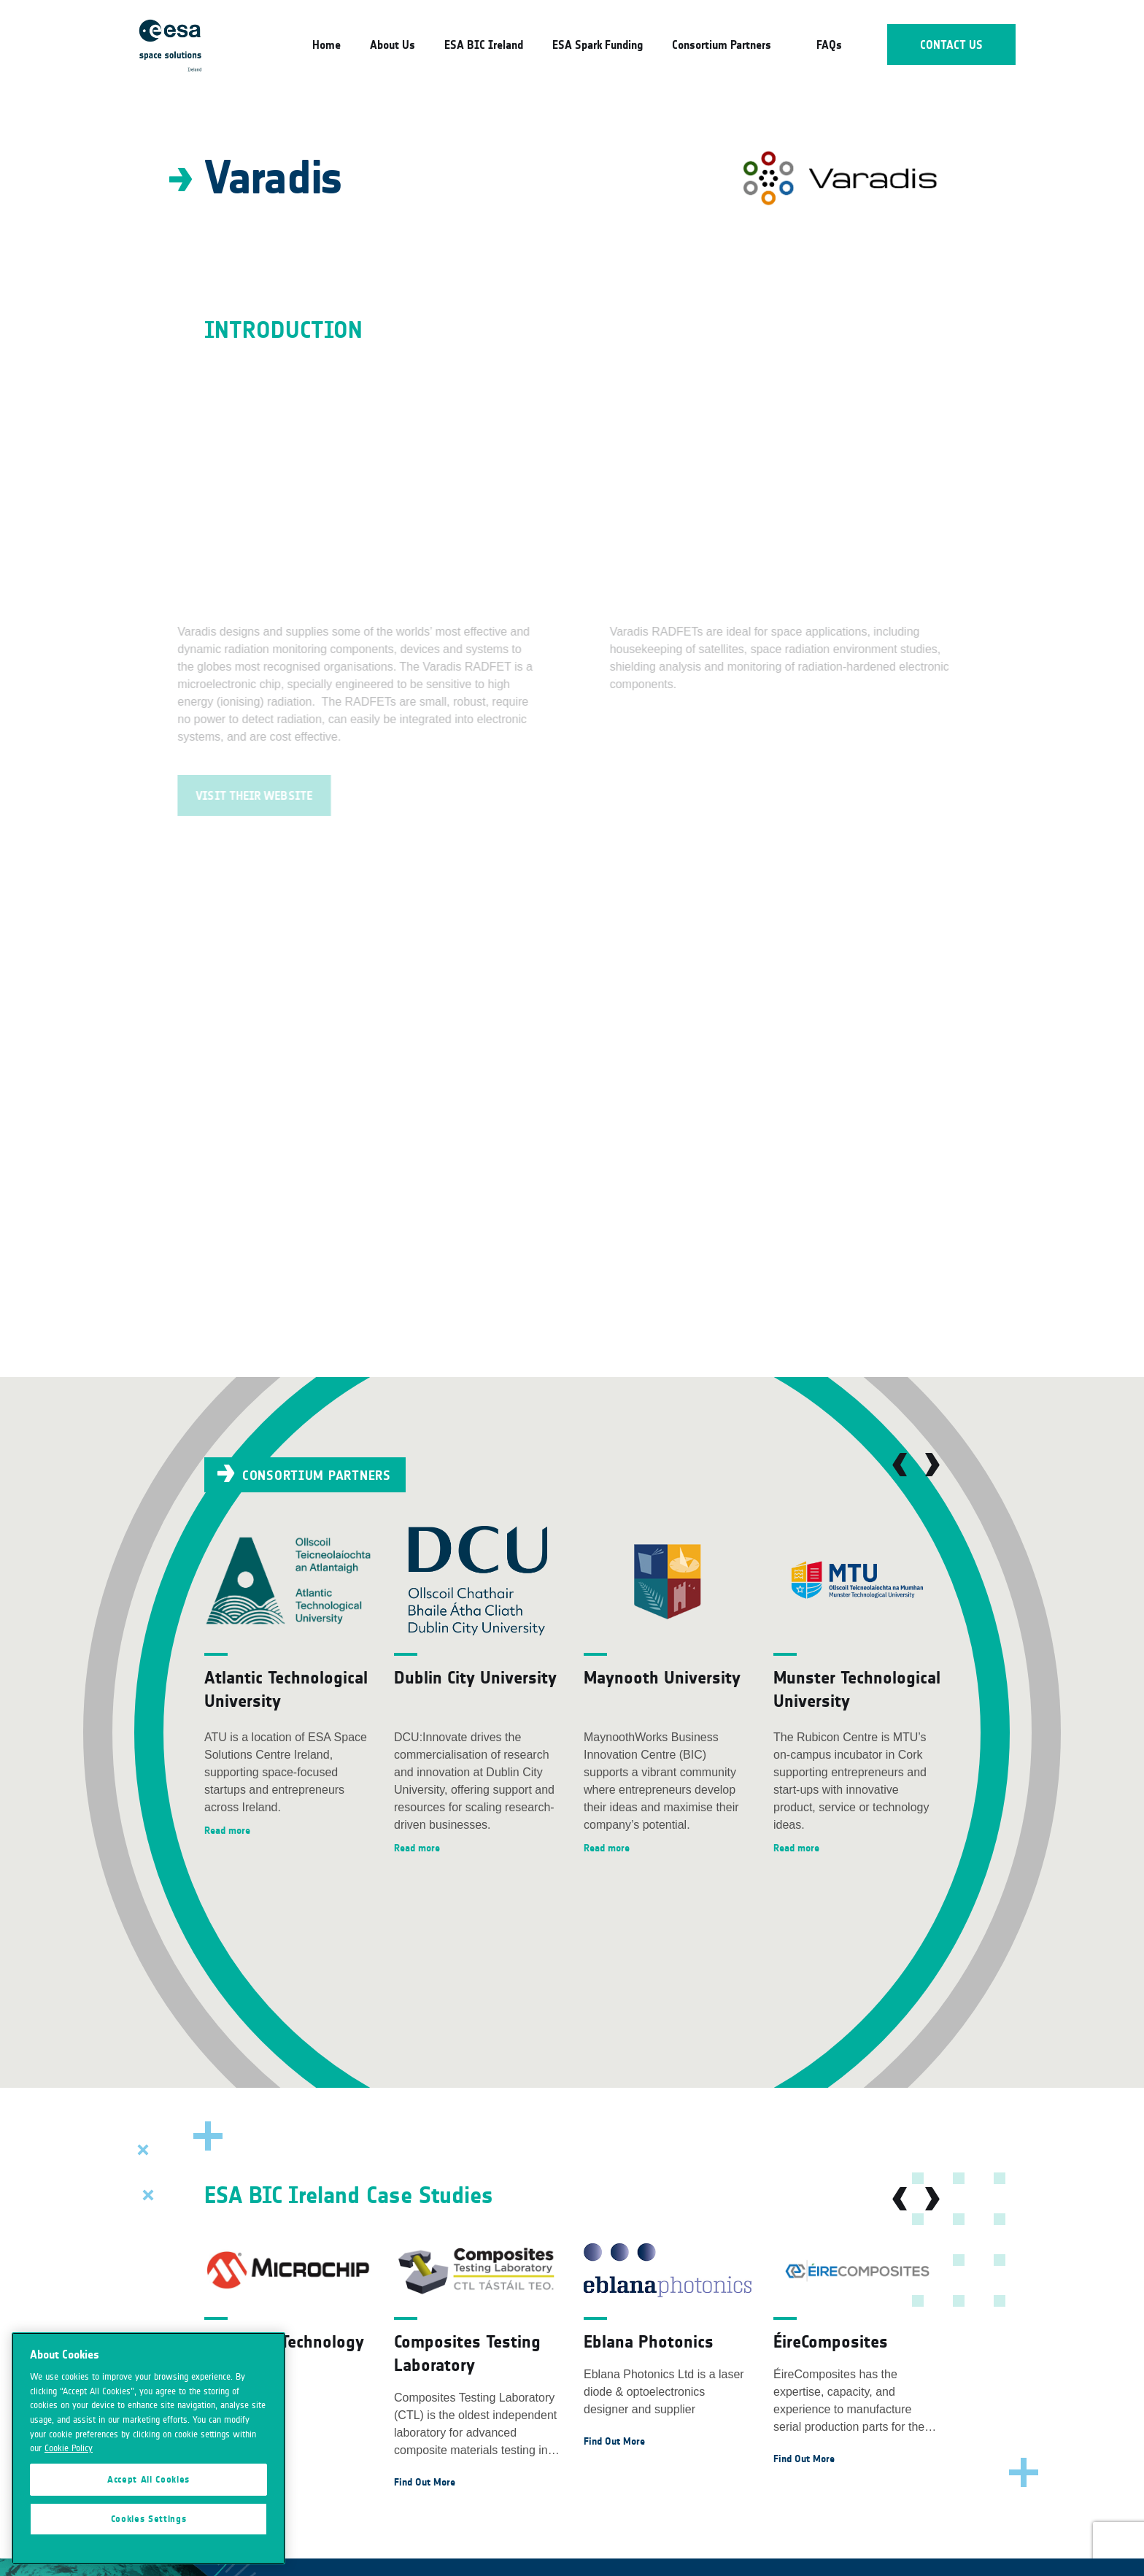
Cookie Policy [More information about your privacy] (69, 2448)
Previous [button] (899, 1464)
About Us (392, 45)
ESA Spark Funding (597, 45)
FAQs (829, 45)
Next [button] (932, 1464)
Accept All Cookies (148, 2480)
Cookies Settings (149, 2519)
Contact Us (951, 45)
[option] (288, 1683)
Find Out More (424, 2482)
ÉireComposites (830, 2341)
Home (326, 45)
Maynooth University (662, 1677)
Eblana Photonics (649, 2341)
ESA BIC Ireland (483, 45)
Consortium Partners (721, 45)
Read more (227, 1830)
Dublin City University (475, 1677)
